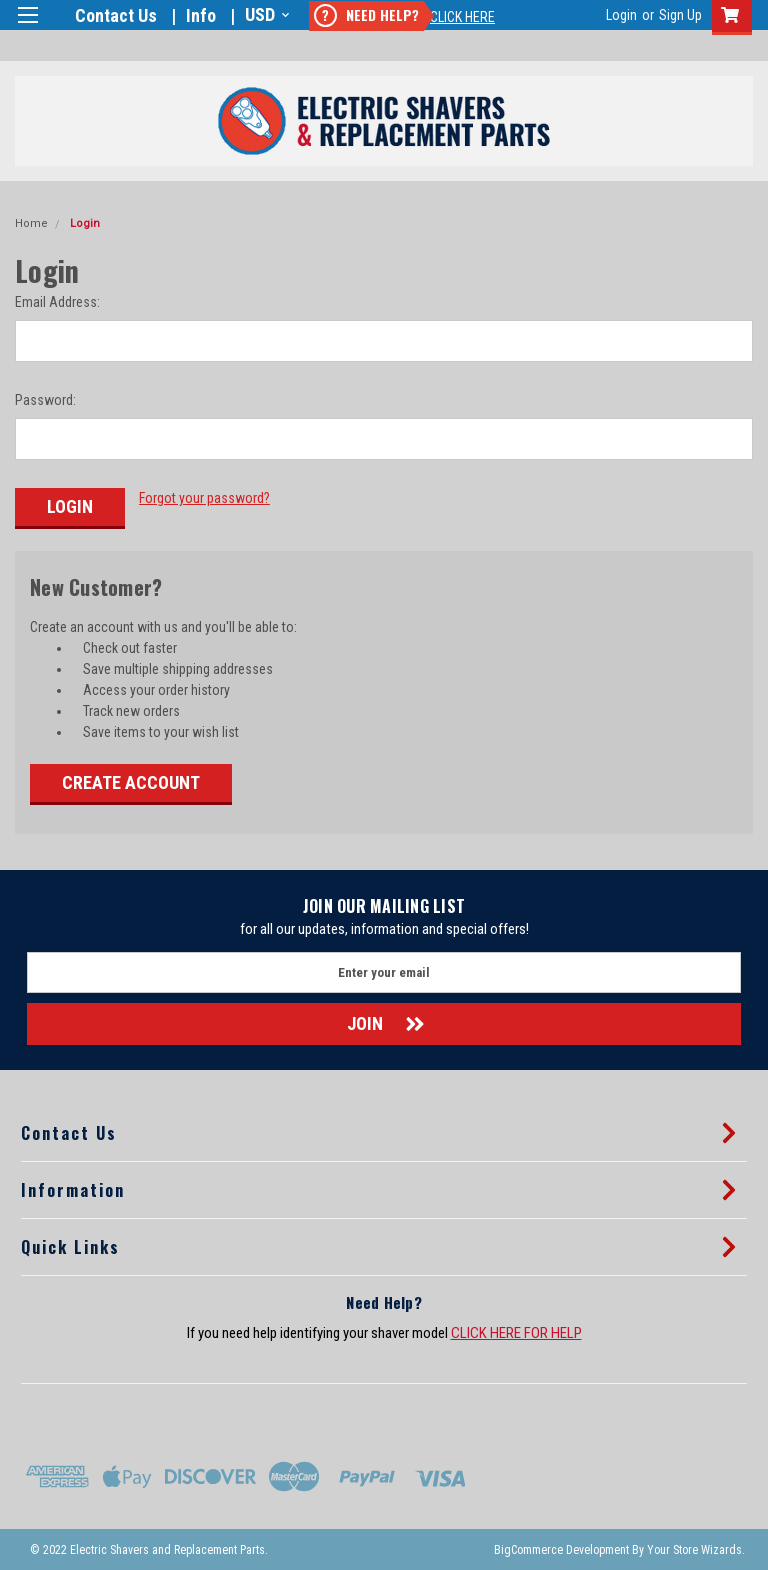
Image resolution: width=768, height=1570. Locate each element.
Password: (45, 400)
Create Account (131, 781)
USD (265, 14)
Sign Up (680, 15)
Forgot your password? (204, 498)
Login (621, 15)
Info (201, 15)
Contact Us (116, 15)
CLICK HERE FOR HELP (516, 1332)
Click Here (462, 17)
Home (31, 223)
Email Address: (57, 302)
